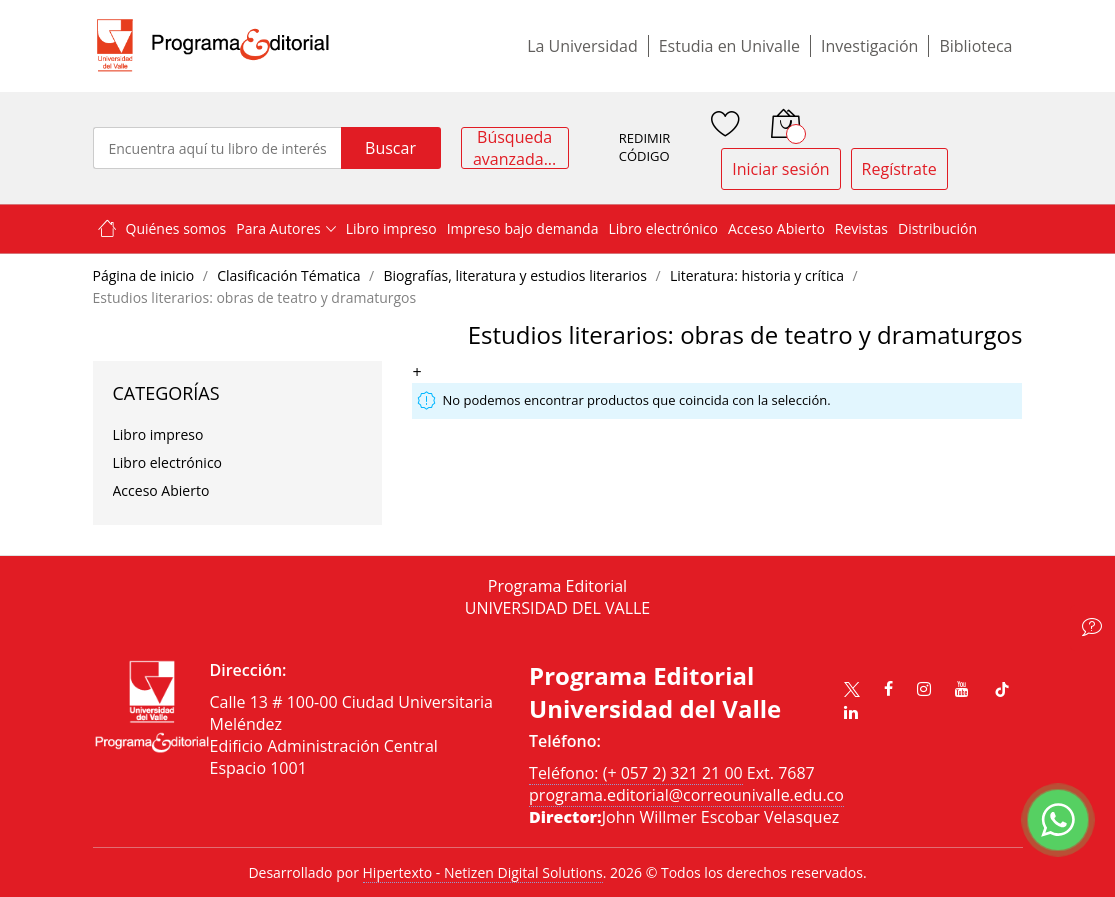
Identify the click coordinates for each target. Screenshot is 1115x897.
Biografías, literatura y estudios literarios (516, 275)
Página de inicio (145, 275)
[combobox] (217, 148)
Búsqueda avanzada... (514, 148)
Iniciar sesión (780, 169)
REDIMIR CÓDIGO (645, 147)
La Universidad (582, 46)
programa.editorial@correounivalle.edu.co (686, 795)
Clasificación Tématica (290, 275)
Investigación (869, 46)
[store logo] (213, 46)
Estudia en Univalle (729, 46)
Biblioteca (975, 46)
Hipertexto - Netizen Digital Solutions (483, 872)
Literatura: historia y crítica (759, 275)
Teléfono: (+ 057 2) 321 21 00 (636, 773)
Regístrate (899, 169)
